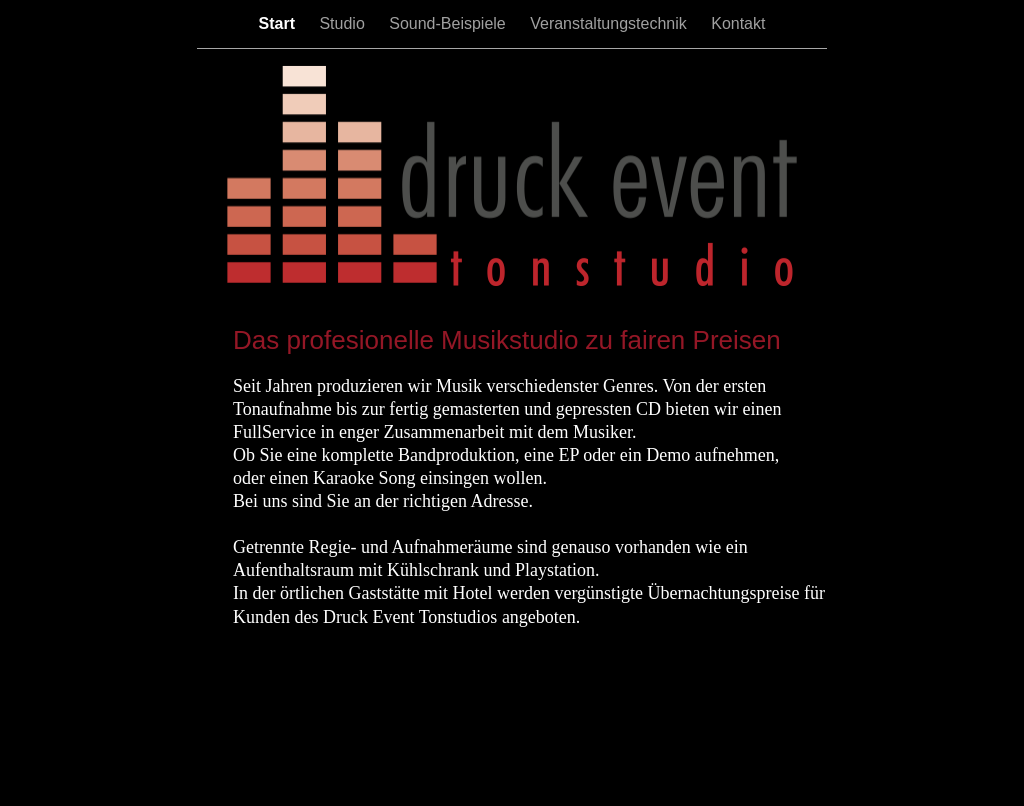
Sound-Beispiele (449, 23)
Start (279, 23)
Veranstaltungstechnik (610, 23)
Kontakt (738, 23)
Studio (344, 23)
